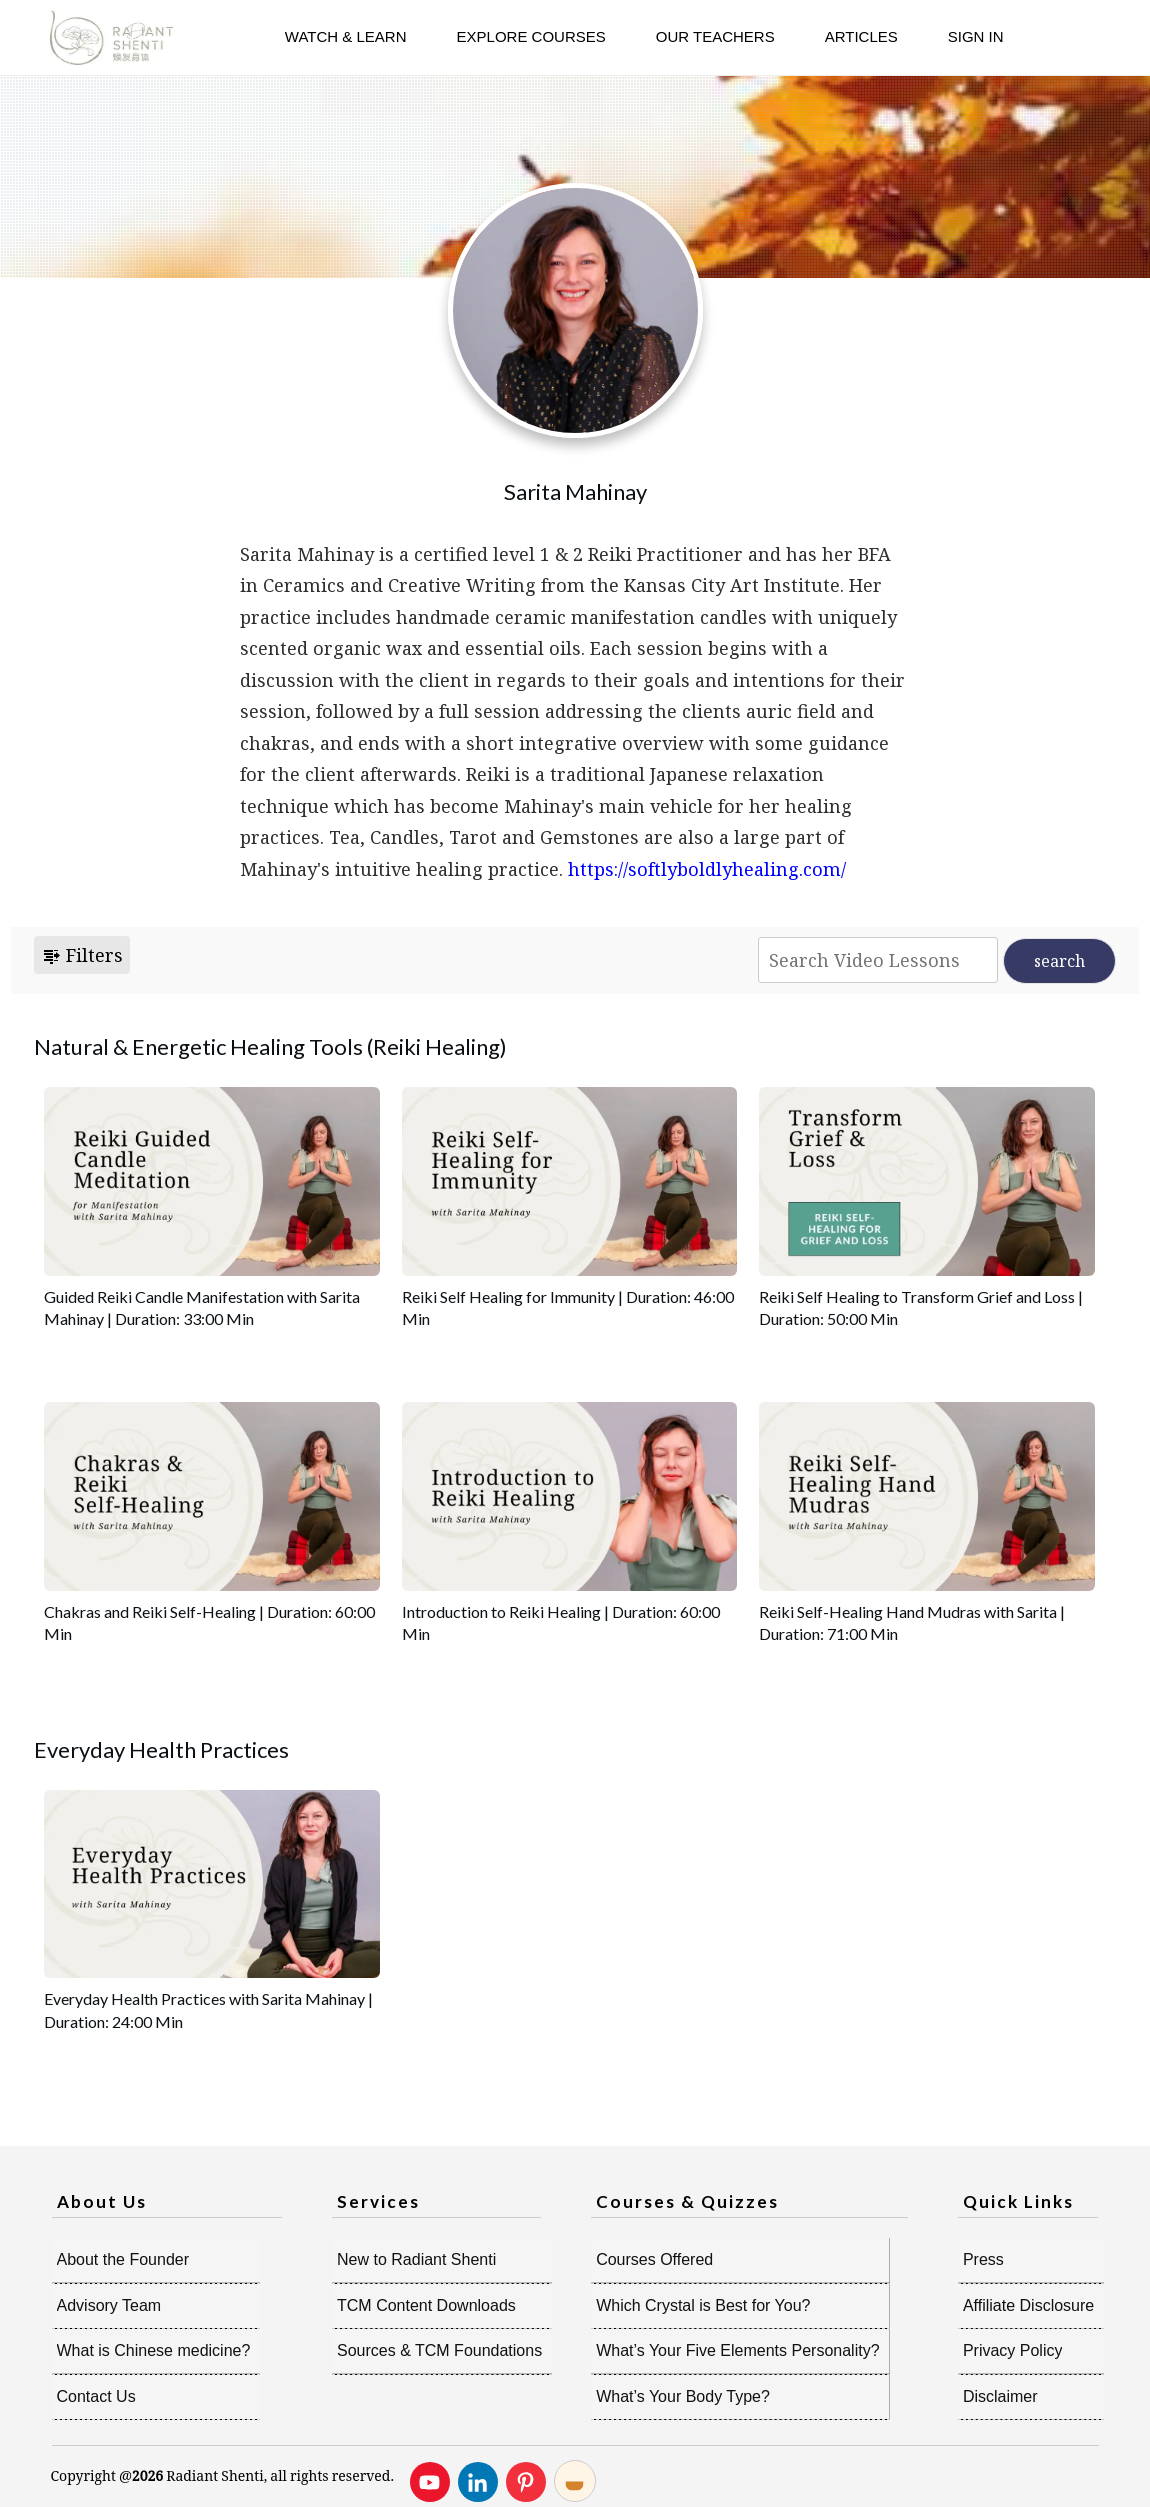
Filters (82, 955)
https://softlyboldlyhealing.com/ (707, 869)
